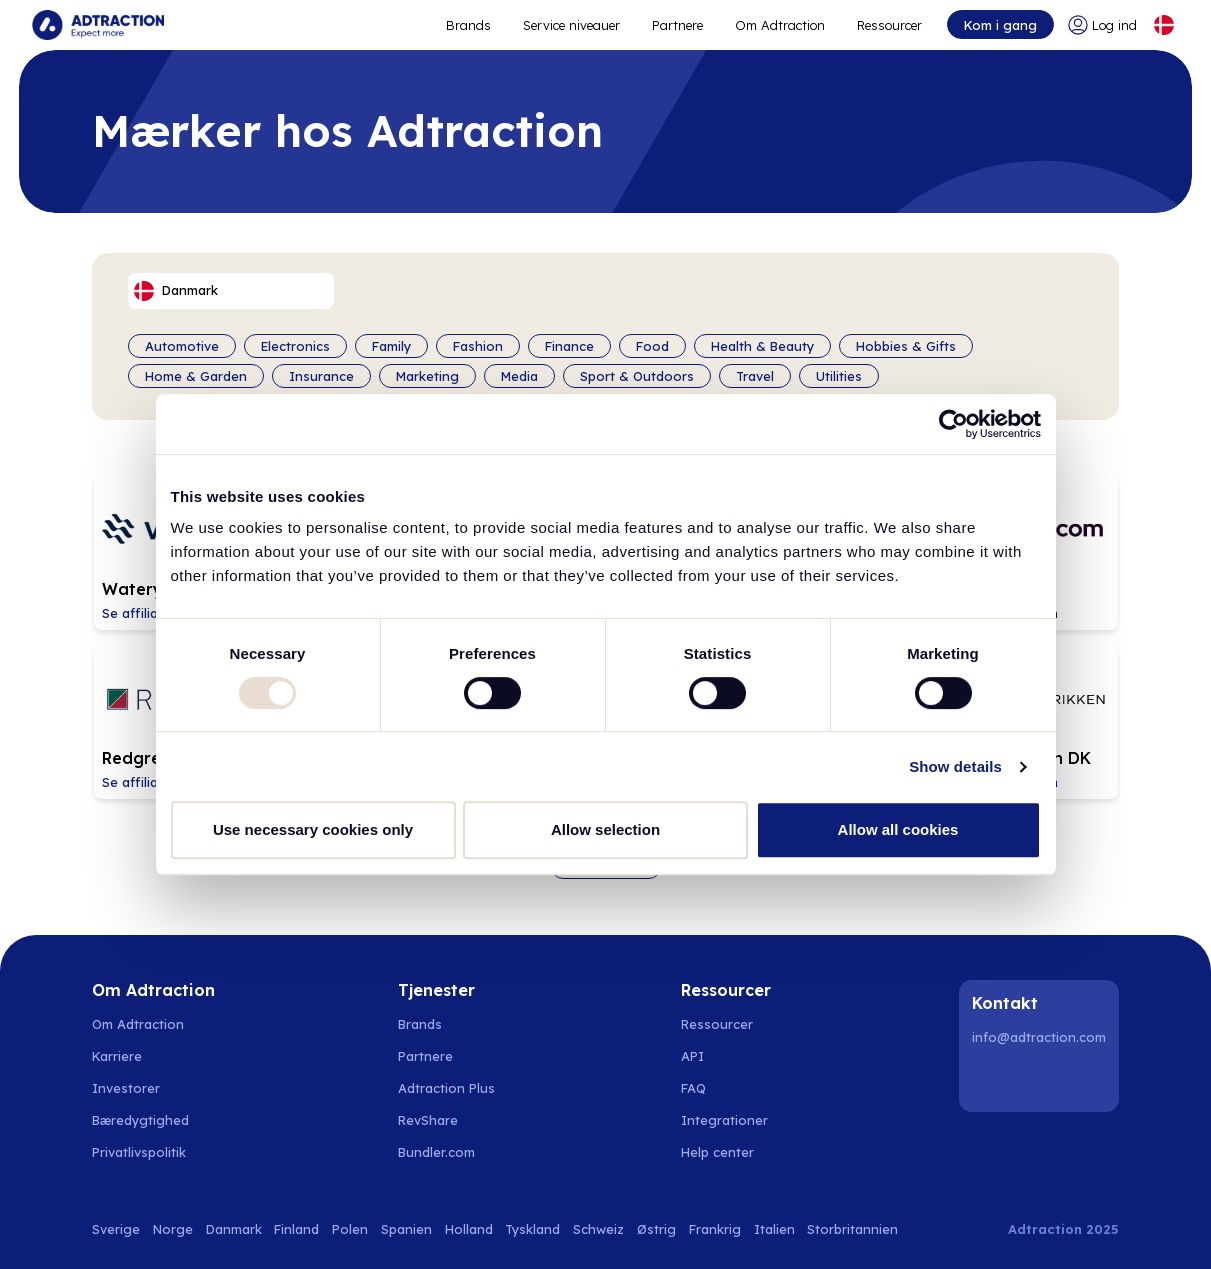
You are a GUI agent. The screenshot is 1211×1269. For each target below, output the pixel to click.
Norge (173, 1229)
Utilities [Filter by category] (839, 376)
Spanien (406, 1229)
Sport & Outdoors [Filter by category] (637, 376)
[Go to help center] (728, 1152)
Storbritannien (852, 1229)
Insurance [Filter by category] (321, 376)
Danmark (234, 1229)
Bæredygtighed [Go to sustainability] (140, 1120)
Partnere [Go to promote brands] (677, 25)
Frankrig (715, 1229)
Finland (296, 1229)
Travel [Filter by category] (755, 376)
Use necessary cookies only (313, 829)
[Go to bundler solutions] (447, 1152)
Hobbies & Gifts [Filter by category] (906, 346)
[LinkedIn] (991, 1080)
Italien (774, 1229)
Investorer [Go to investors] (126, 1088)
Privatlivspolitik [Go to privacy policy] (139, 1152)
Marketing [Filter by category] (427, 376)
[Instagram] (1042, 1080)
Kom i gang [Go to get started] (1000, 25)
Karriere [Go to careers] (117, 1056)
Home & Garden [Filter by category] (196, 376)
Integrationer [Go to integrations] (724, 1120)
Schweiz (598, 1229)
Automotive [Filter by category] (182, 346)
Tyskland (532, 1229)
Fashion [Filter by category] (478, 346)
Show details (955, 766)
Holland (469, 1229)
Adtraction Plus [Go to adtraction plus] (446, 1088)
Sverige (116, 1229)
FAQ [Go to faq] (693, 1088)
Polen (350, 1229)
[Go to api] (728, 1056)
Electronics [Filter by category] (295, 346)
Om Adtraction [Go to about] (780, 25)
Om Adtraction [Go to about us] (138, 1024)
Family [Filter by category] (391, 346)
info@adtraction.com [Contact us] (1039, 1037)
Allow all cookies (898, 829)
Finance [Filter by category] (569, 346)
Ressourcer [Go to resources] (889, 25)
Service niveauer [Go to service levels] (571, 25)
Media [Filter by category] (519, 376)
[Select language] (1164, 25)
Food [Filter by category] (652, 346)
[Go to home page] (98, 25)
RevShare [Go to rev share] (428, 1120)
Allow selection (605, 829)
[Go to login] (1102, 25)
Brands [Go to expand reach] (468, 25)
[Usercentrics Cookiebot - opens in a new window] (953, 424)
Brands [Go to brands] (420, 1024)
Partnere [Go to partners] (425, 1056)
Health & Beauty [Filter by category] (762, 346)
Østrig (656, 1229)
